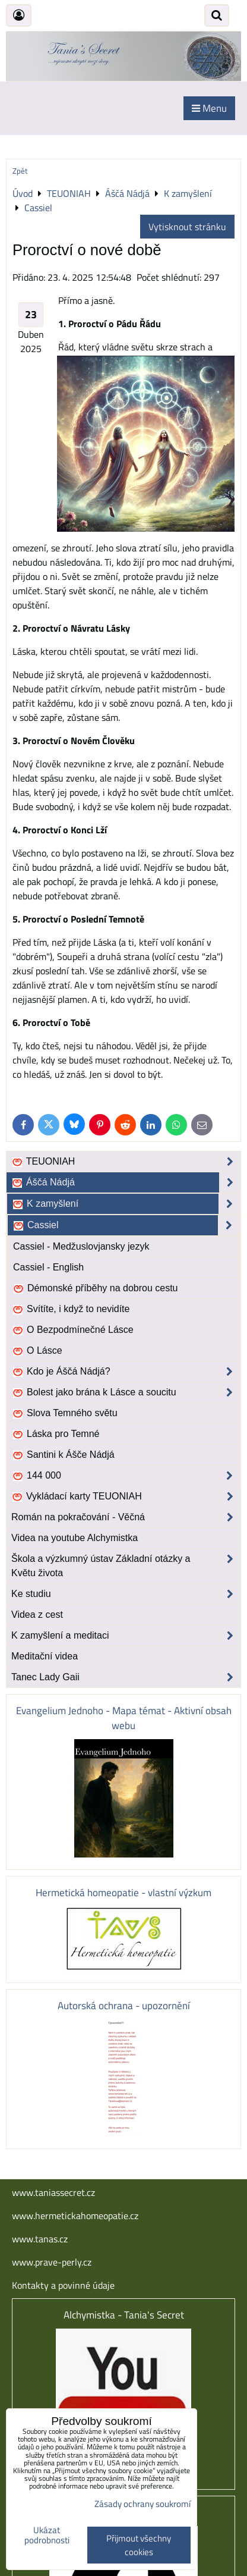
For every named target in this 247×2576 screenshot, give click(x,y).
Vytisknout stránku (187, 226)
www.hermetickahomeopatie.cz (75, 2215)
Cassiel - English (48, 1267)
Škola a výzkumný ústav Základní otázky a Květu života (125, 1566)
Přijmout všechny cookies (138, 2545)
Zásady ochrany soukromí (142, 2504)
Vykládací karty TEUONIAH (125, 1496)
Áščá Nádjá (125, 1182)
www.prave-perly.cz (51, 2262)
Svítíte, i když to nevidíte (70, 1309)
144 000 (126, 1476)
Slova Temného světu (65, 1413)
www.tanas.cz (40, 2239)
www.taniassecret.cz (53, 2192)
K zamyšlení (126, 1204)
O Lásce (37, 1350)
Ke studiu (125, 1594)
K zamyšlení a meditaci (125, 1636)
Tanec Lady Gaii (125, 1677)
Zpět (20, 171)
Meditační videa (44, 1656)
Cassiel (125, 1225)
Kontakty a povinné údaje (63, 2285)
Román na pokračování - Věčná (125, 1517)
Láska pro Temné (55, 1434)
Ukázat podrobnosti (46, 2535)
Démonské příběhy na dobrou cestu (95, 1288)
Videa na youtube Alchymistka (74, 1538)
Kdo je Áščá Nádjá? (126, 1371)
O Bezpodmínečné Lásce (73, 1330)
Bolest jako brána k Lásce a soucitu (126, 1392)
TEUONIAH (125, 1161)
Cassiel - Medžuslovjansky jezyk (81, 1246)
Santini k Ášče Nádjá (63, 1454)
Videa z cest (37, 1614)
